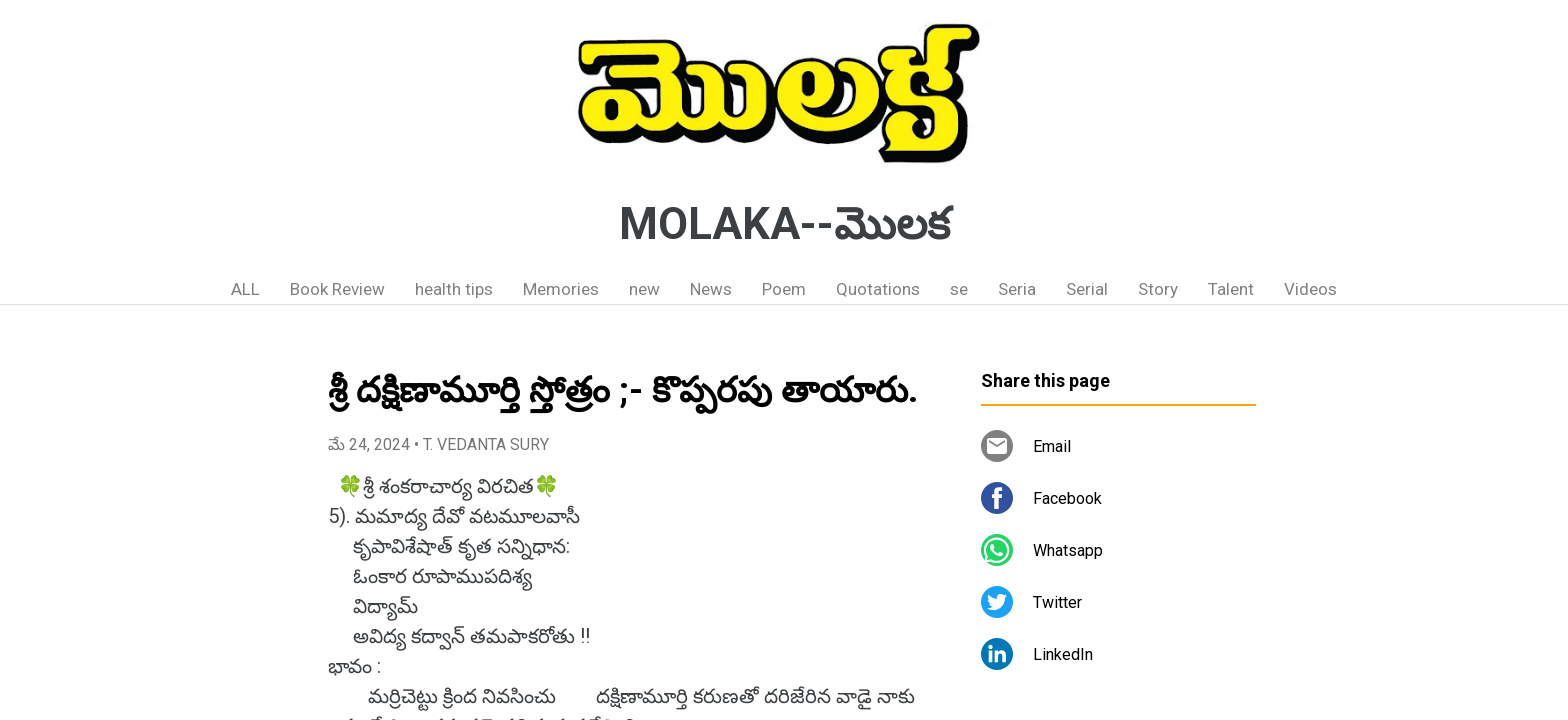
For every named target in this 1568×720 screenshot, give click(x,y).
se (959, 289)
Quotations (878, 289)
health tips (454, 289)
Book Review (337, 289)
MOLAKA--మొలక (784, 224)
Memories (561, 289)
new (644, 289)
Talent (1231, 289)
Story (1158, 289)
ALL (245, 289)
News (711, 289)
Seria (1017, 289)
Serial (1087, 289)
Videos (1310, 289)
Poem (784, 289)
